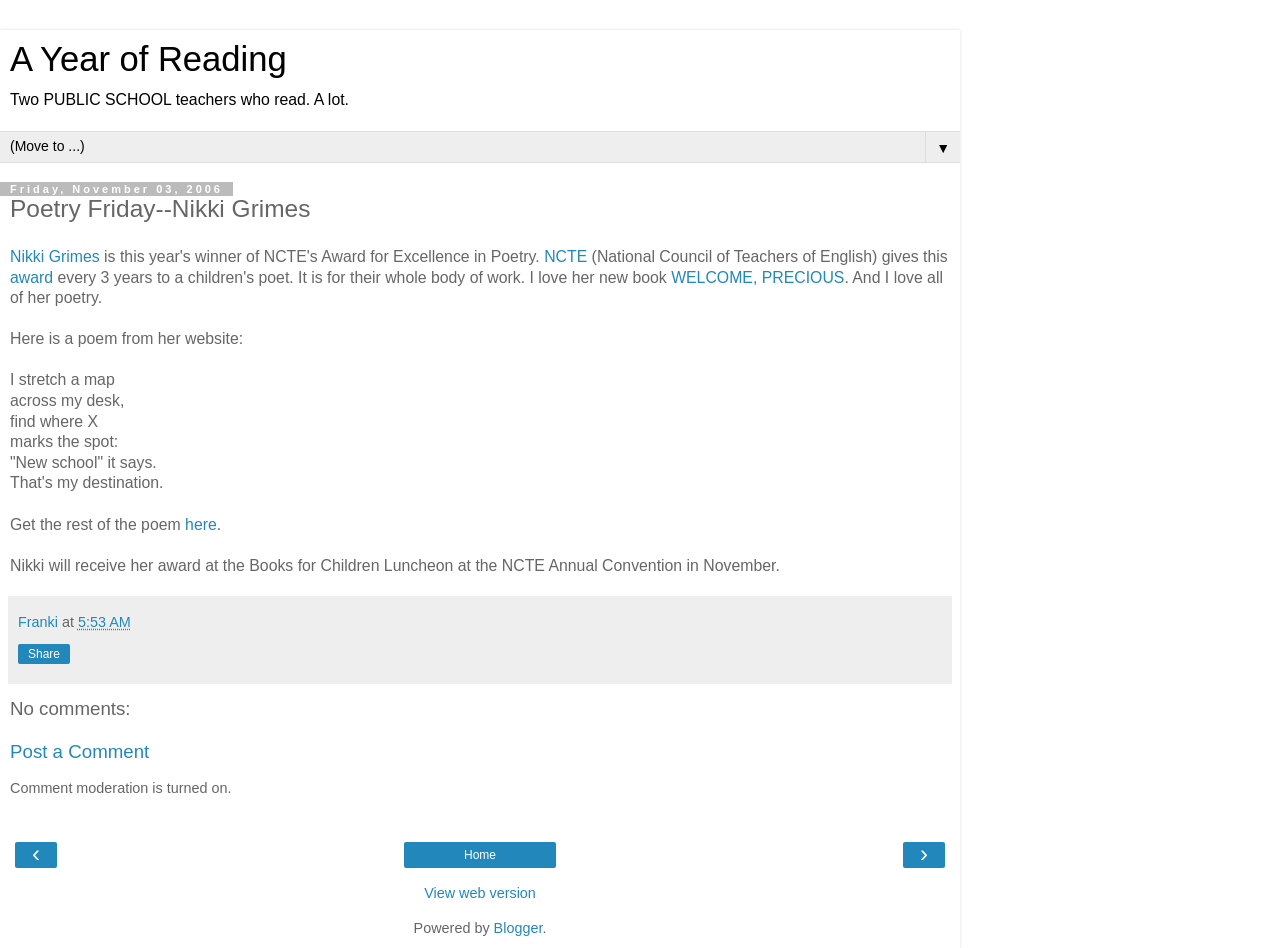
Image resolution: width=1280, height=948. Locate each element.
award (31, 277)
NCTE (565, 256)
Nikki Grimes (55, 256)
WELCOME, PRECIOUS (757, 277)
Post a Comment (79, 751)
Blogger (518, 928)
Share (44, 654)
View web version (480, 893)
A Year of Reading (148, 59)
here (201, 524)
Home (480, 855)
